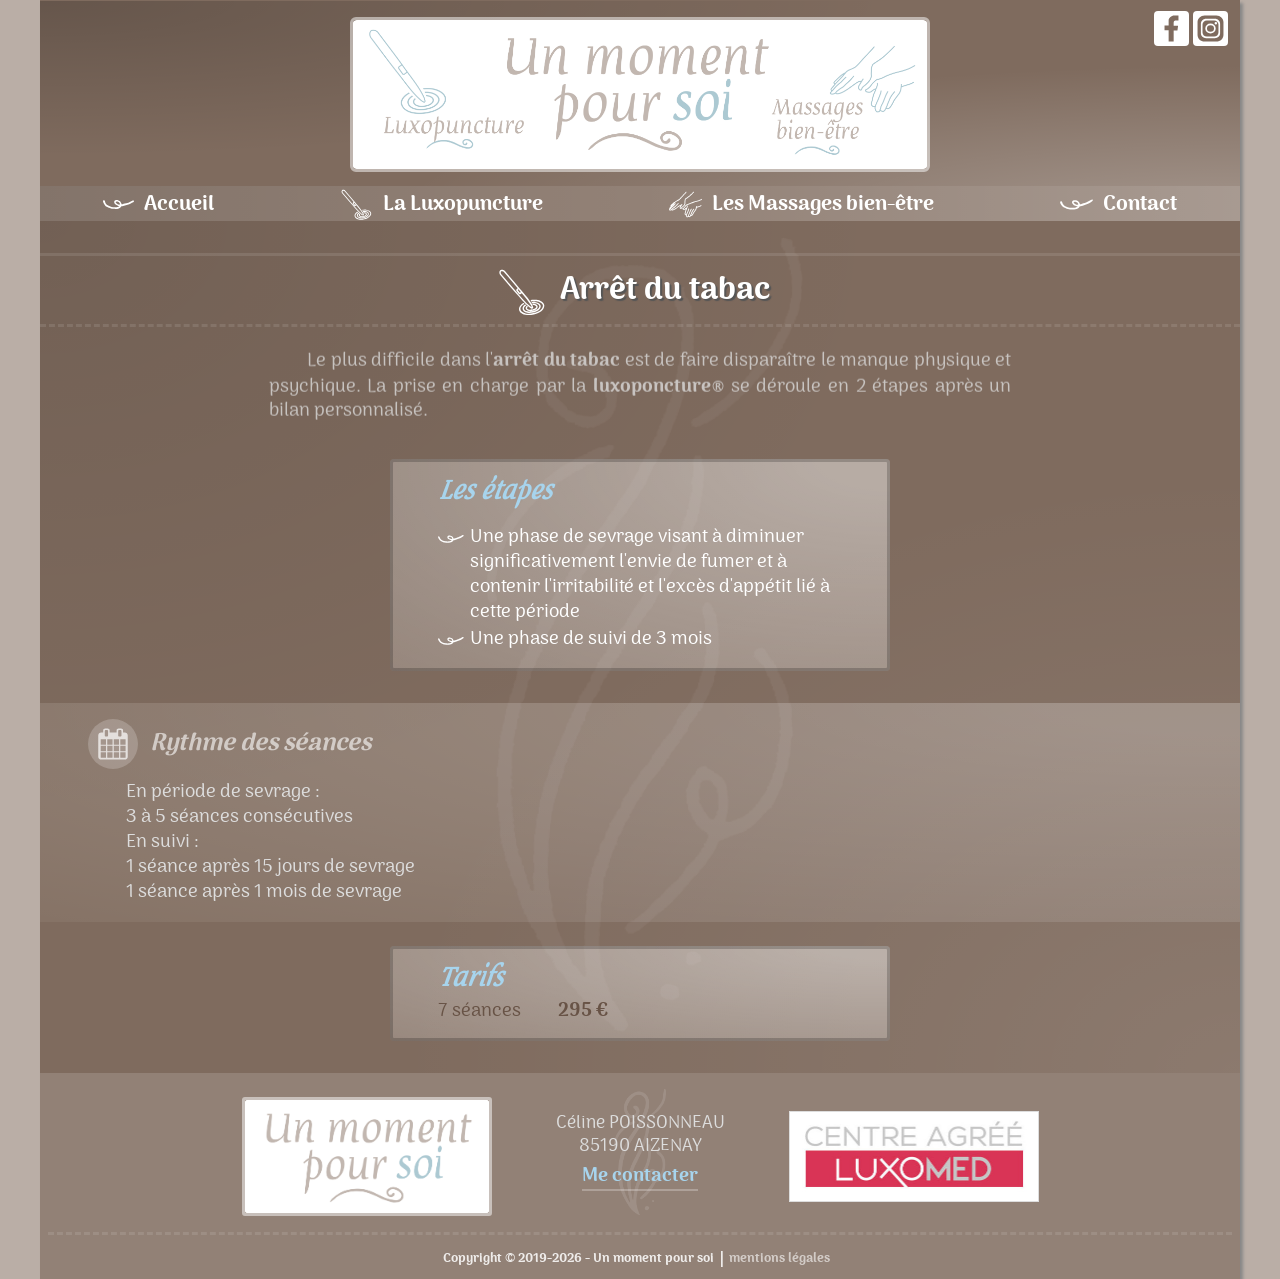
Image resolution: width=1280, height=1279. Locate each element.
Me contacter (640, 1177)
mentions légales (779, 1259)
